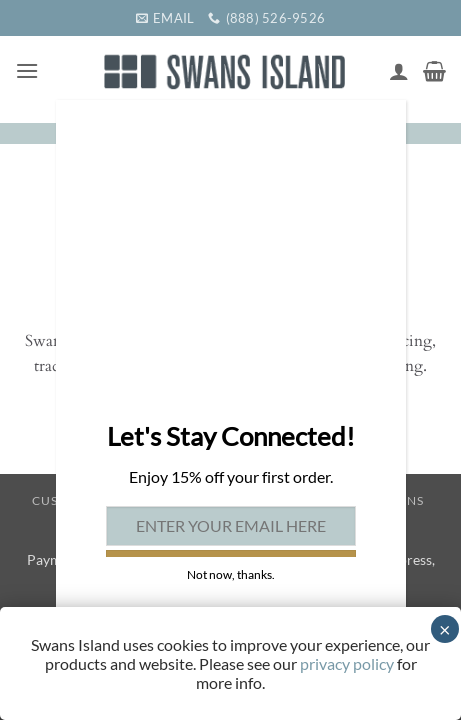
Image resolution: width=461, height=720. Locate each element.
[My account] (399, 71)
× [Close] (445, 629)
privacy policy (347, 663)
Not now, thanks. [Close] (231, 574)
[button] (27, 70)
